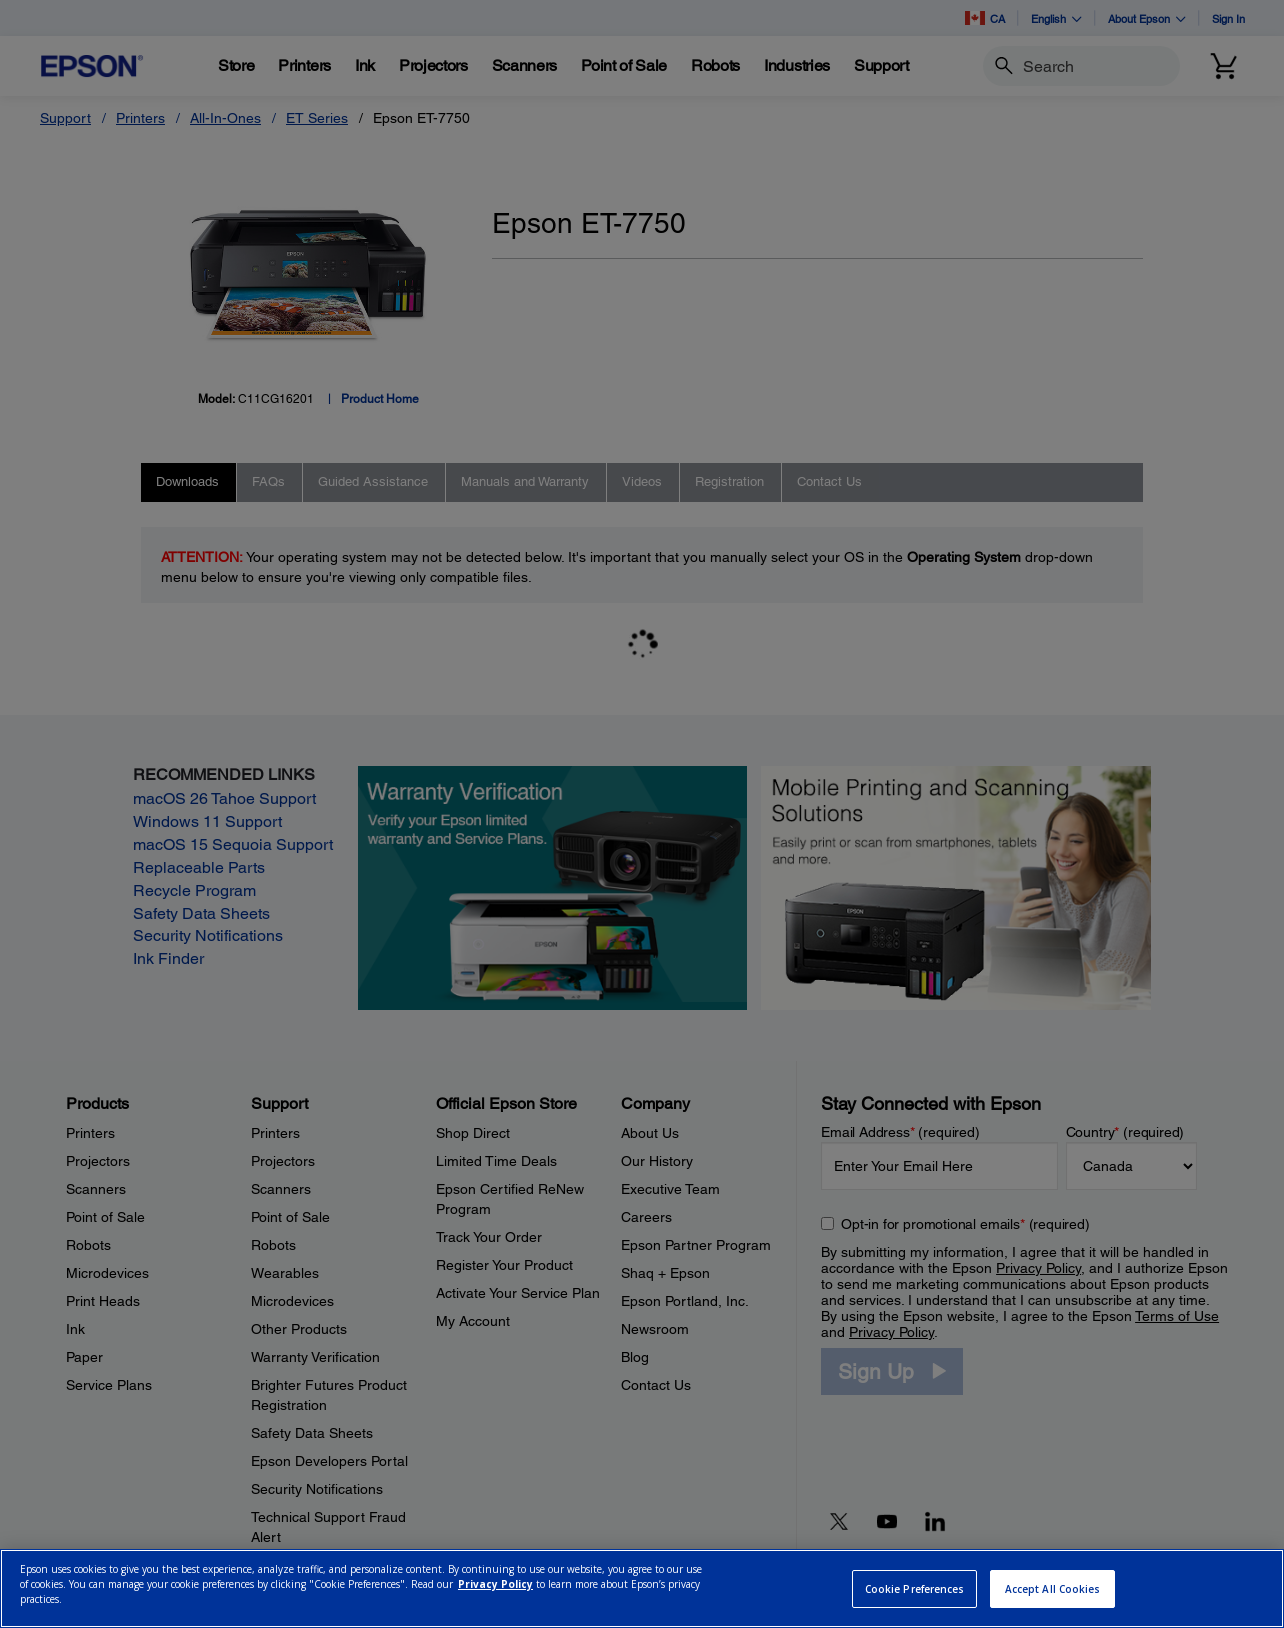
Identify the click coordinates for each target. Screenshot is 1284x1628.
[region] (642, 1588)
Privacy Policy (495, 1584)
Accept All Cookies (1053, 1589)
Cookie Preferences (915, 1589)
